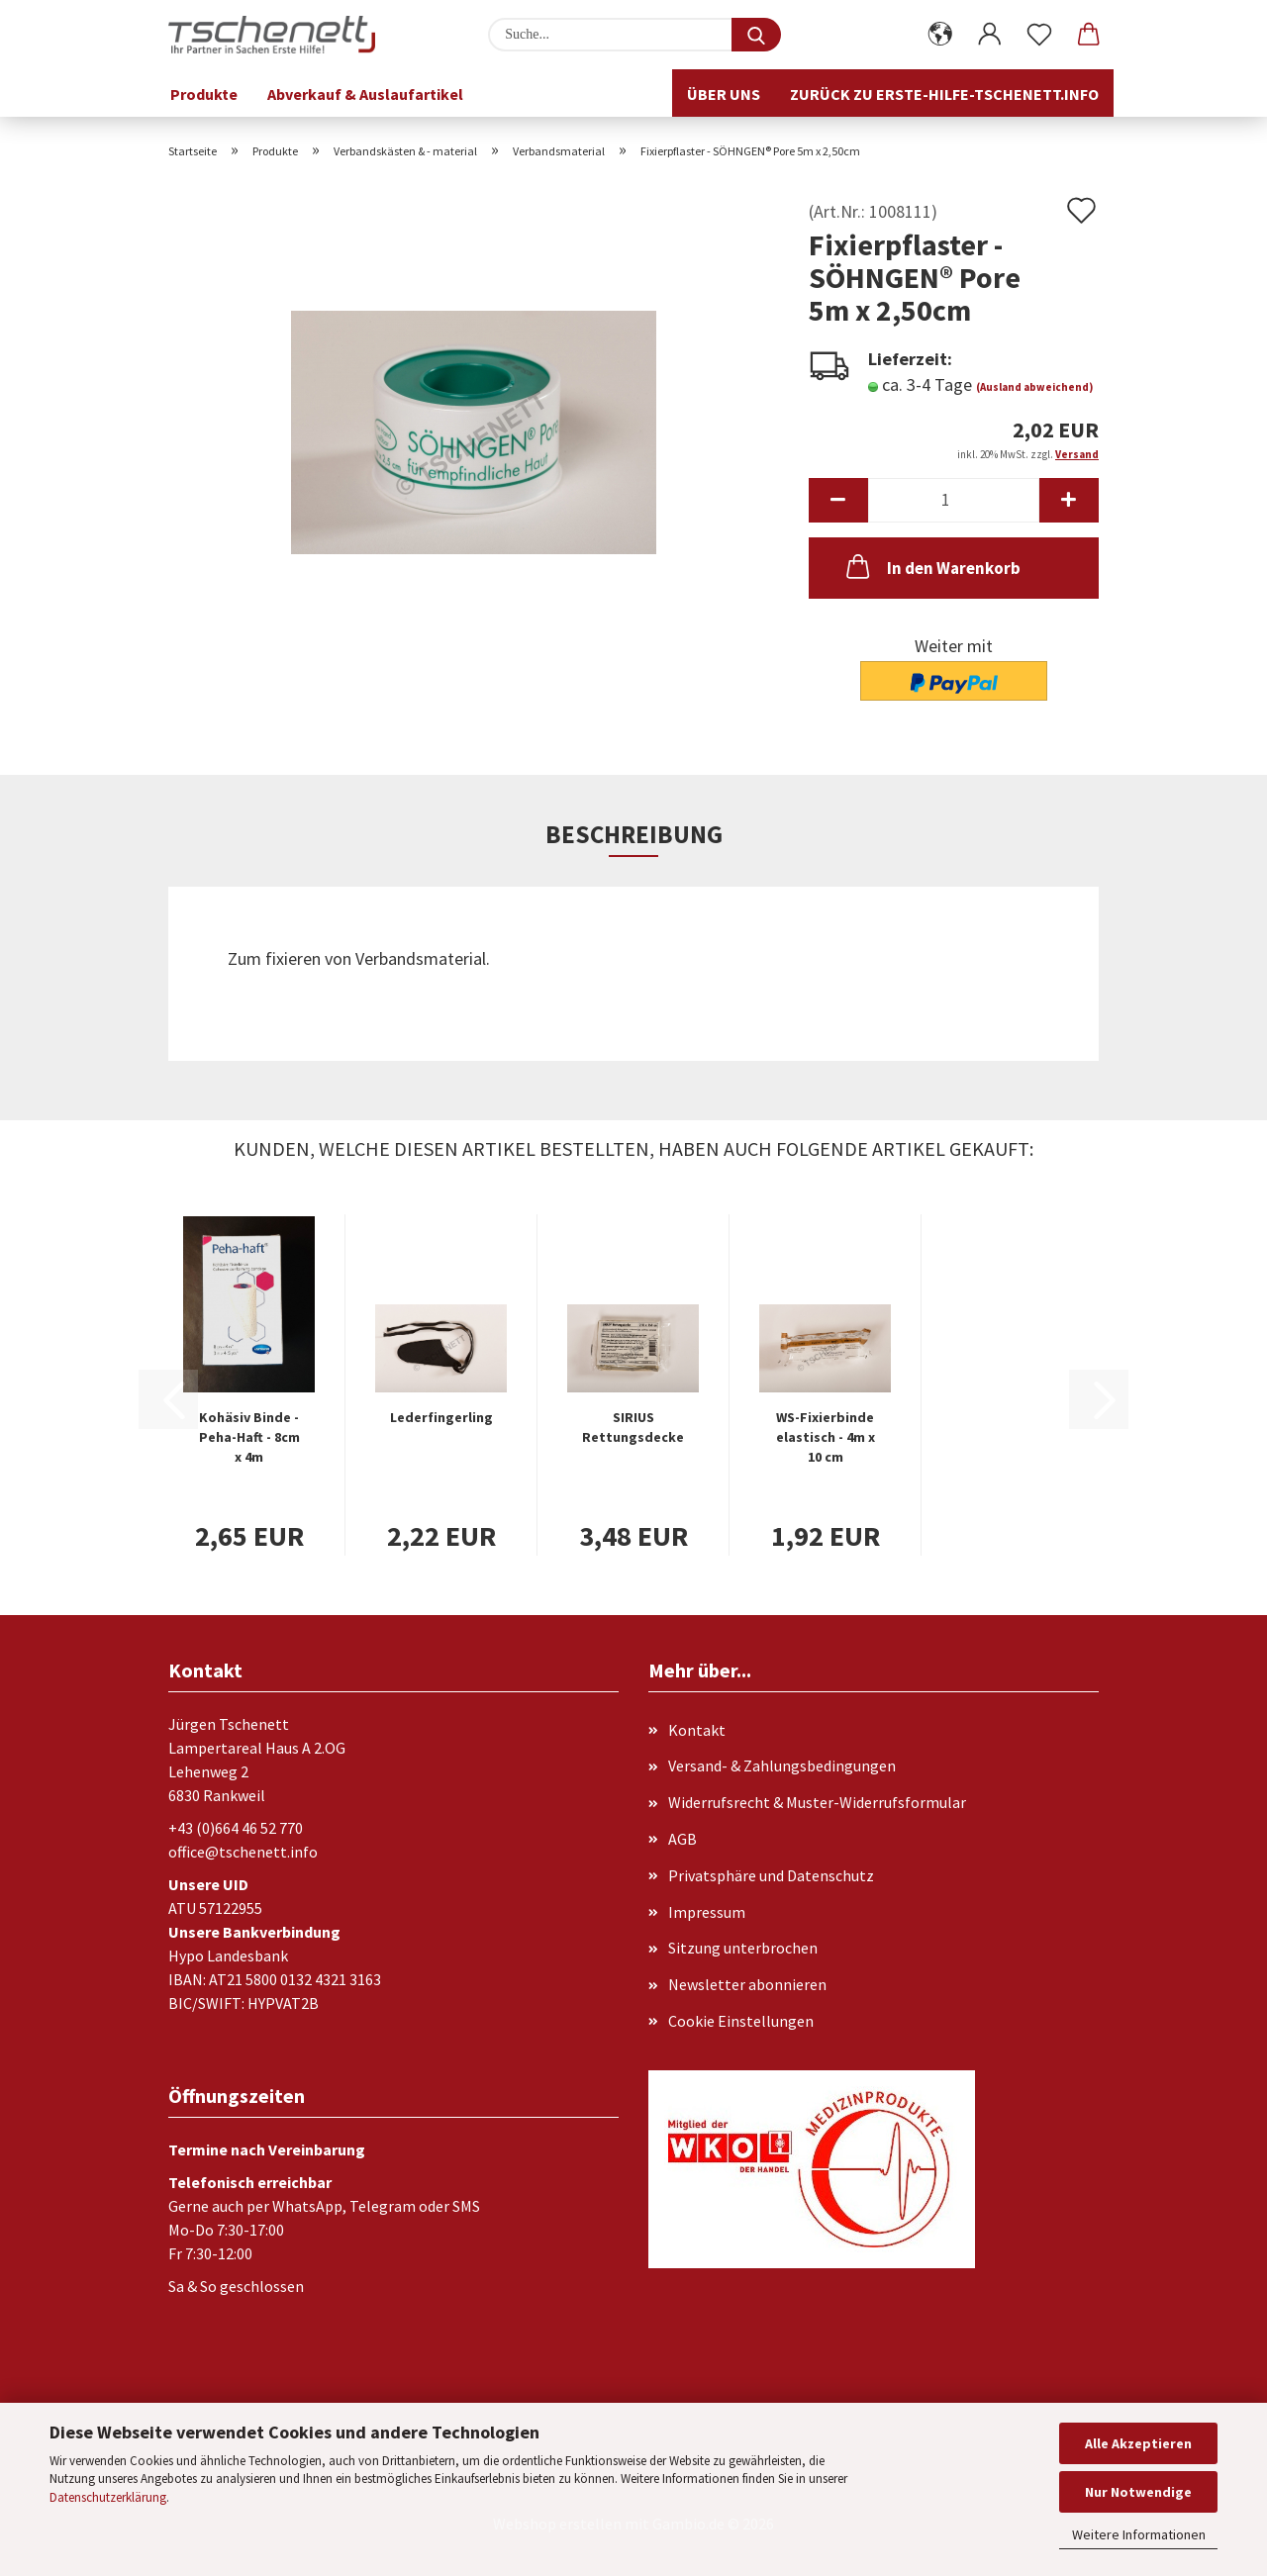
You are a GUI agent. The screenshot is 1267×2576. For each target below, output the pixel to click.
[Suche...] (756, 34)
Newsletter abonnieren (747, 1984)
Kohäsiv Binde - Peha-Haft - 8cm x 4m (249, 1437)
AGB (682, 1839)
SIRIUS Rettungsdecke (633, 1427)
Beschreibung (634, 834)
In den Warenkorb (931, 566)
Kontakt (697, 1730)
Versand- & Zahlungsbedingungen (782, 1765)
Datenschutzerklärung (107, 2497)
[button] (940, 34)
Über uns (723, 94)
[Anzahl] (953, 500)
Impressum (706, 1912)
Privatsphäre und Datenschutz (771, 1875)
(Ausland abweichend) (1034, 387)
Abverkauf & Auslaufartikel (365, 94)
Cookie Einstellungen (741, 2021)
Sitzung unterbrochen (743, 1947)
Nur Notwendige (1138, 2492)
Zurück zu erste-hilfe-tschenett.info (944, 94)
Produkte (204, 94)
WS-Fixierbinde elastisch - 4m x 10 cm (825, 1437)
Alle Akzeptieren (1138, 2443)
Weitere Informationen (1139, 2534)
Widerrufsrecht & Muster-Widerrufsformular (817, 1802)
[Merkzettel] (1039, 34)
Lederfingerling (441, 1417)
